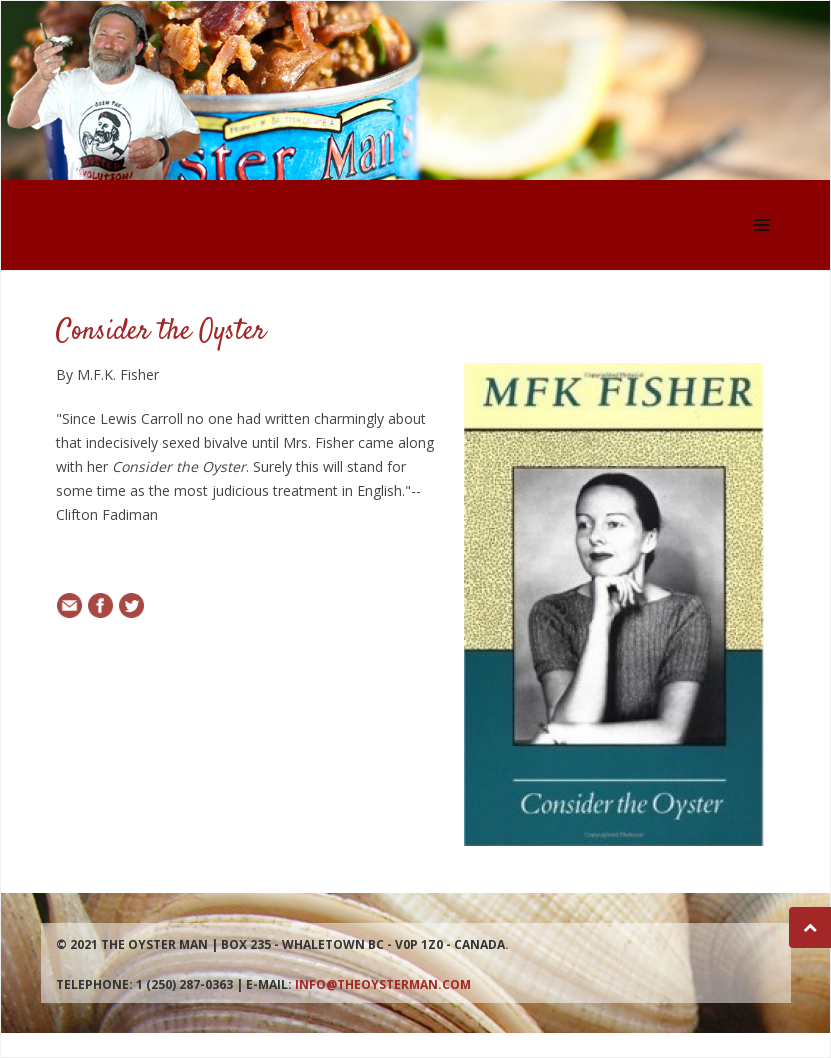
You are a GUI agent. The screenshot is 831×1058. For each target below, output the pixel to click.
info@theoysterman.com (383, 984)
